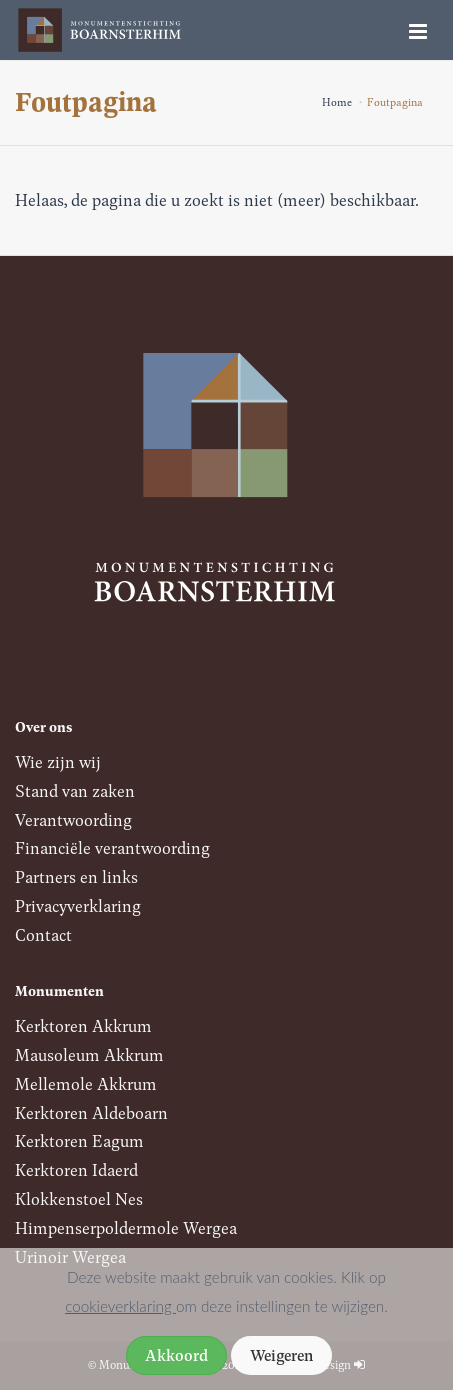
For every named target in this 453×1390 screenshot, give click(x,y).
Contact (43, 934)
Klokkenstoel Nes (79, 1198)
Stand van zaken (75, 790)
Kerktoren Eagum (79, 1140)
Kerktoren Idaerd (76, 1169)
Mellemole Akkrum (86, 1083)
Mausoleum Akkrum (89, 1054)
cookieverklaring (120, 1306)
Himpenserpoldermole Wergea (126, 1227)
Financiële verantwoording (112, 847)
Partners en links (76, 876)
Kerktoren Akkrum (83, 1025)
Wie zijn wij (58, 761)
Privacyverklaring (78, 905)
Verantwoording (73, 819)
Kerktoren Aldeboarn (91, 1112)
